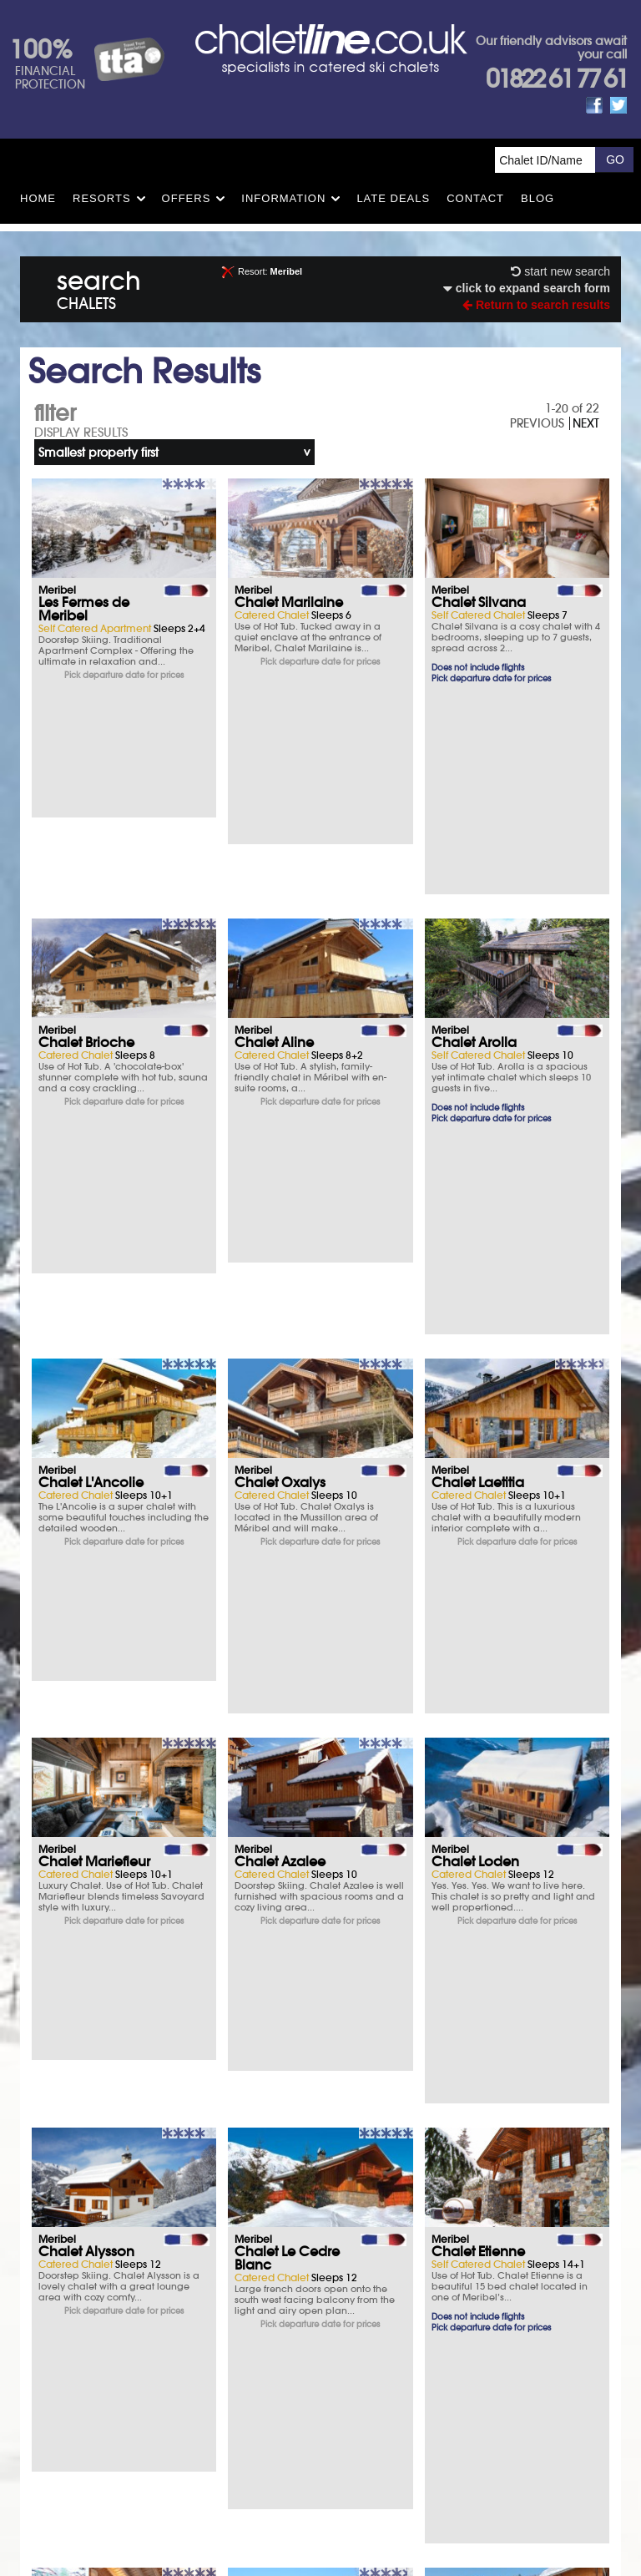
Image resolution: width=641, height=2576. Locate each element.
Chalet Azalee (280, 1301)
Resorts (102, 198)
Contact (475, 198)
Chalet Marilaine (289, 602)
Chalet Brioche (86, 841)
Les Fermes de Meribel (83, 609)
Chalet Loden (475, 1301)
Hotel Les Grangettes (467, 1769)
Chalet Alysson (86, 1524)
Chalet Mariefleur (94, 1301)
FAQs (434, 2283)
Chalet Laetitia (478, 1079)
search (99, 287)
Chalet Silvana (479, 602)
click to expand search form (526, 288)
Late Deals (393, 198)
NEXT (586, 423)
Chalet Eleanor (86, 1762)
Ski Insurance (119, 2237)
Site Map (297, 2402)
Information (283, 198)
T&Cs (434, 2237)
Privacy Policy (360, 2402)
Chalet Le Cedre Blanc (287, 1531)
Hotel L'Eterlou (82, 1998)
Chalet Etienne (478, 1524)
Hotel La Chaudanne (275, 2005)
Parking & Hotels (118, 2283)
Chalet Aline (274, 841)
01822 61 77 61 (556, 78)
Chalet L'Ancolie (91, 1079)
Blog (537, 198)
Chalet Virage (279, 1762)
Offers (186, 198)
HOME (38, 198)
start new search (560, 271)
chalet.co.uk (340, 2464)
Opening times (434, 2329)
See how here (359, 2439)
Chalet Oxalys (280, 1079)
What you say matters (119, 2329)
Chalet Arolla (474, 841)
